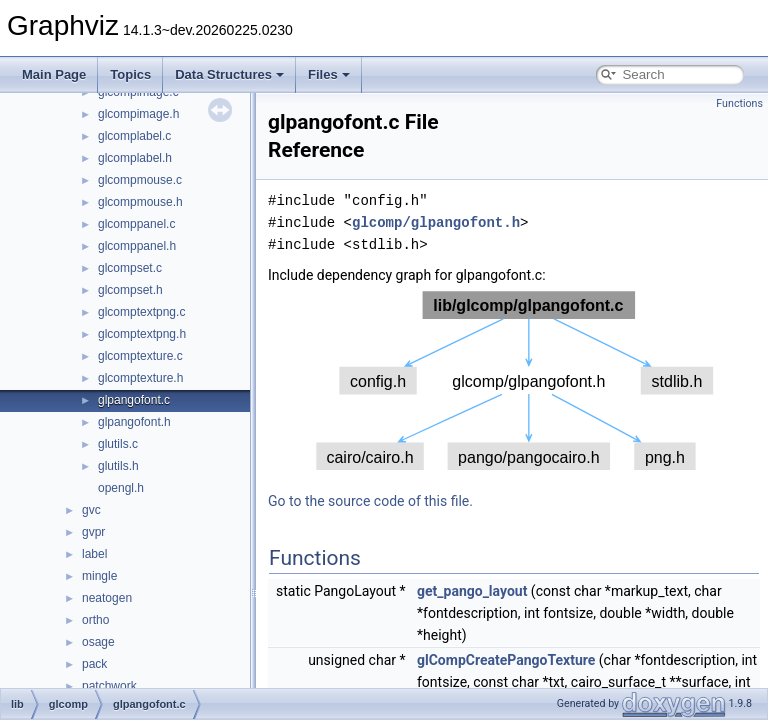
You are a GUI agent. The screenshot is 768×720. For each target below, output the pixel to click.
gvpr (93, 532)
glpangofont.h (134, 422)
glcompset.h (130, 290)
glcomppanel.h (137, 246)
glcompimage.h (138, 114)
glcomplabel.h (135, 158)
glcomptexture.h (140, 378)
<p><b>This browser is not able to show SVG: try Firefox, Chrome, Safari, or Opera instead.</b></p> (514, 381)
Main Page (54, 74)
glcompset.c (130, 268)
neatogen (107, 598)
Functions (739, 103)
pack (94, 664)
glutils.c (118, 444)
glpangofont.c (134, 400)
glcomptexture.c (140, 356)
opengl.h (121, 488)
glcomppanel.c (136, 224)
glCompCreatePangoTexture (506, 660)
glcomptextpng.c (141, 312)
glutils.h (118, 466)
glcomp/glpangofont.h (436, 222)
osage (98, 642)
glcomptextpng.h (142, 334)
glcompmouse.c (140, 180)
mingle (99, 576)
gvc (91, 510)
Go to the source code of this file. (370, 501)
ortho (95, 620)
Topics (130, 74)
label (94, 554)
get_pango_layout (472, 591)
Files (329, 74)
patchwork (109, 686)
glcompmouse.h (140, 202)
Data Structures (229, 74)
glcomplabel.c (134, 136)
